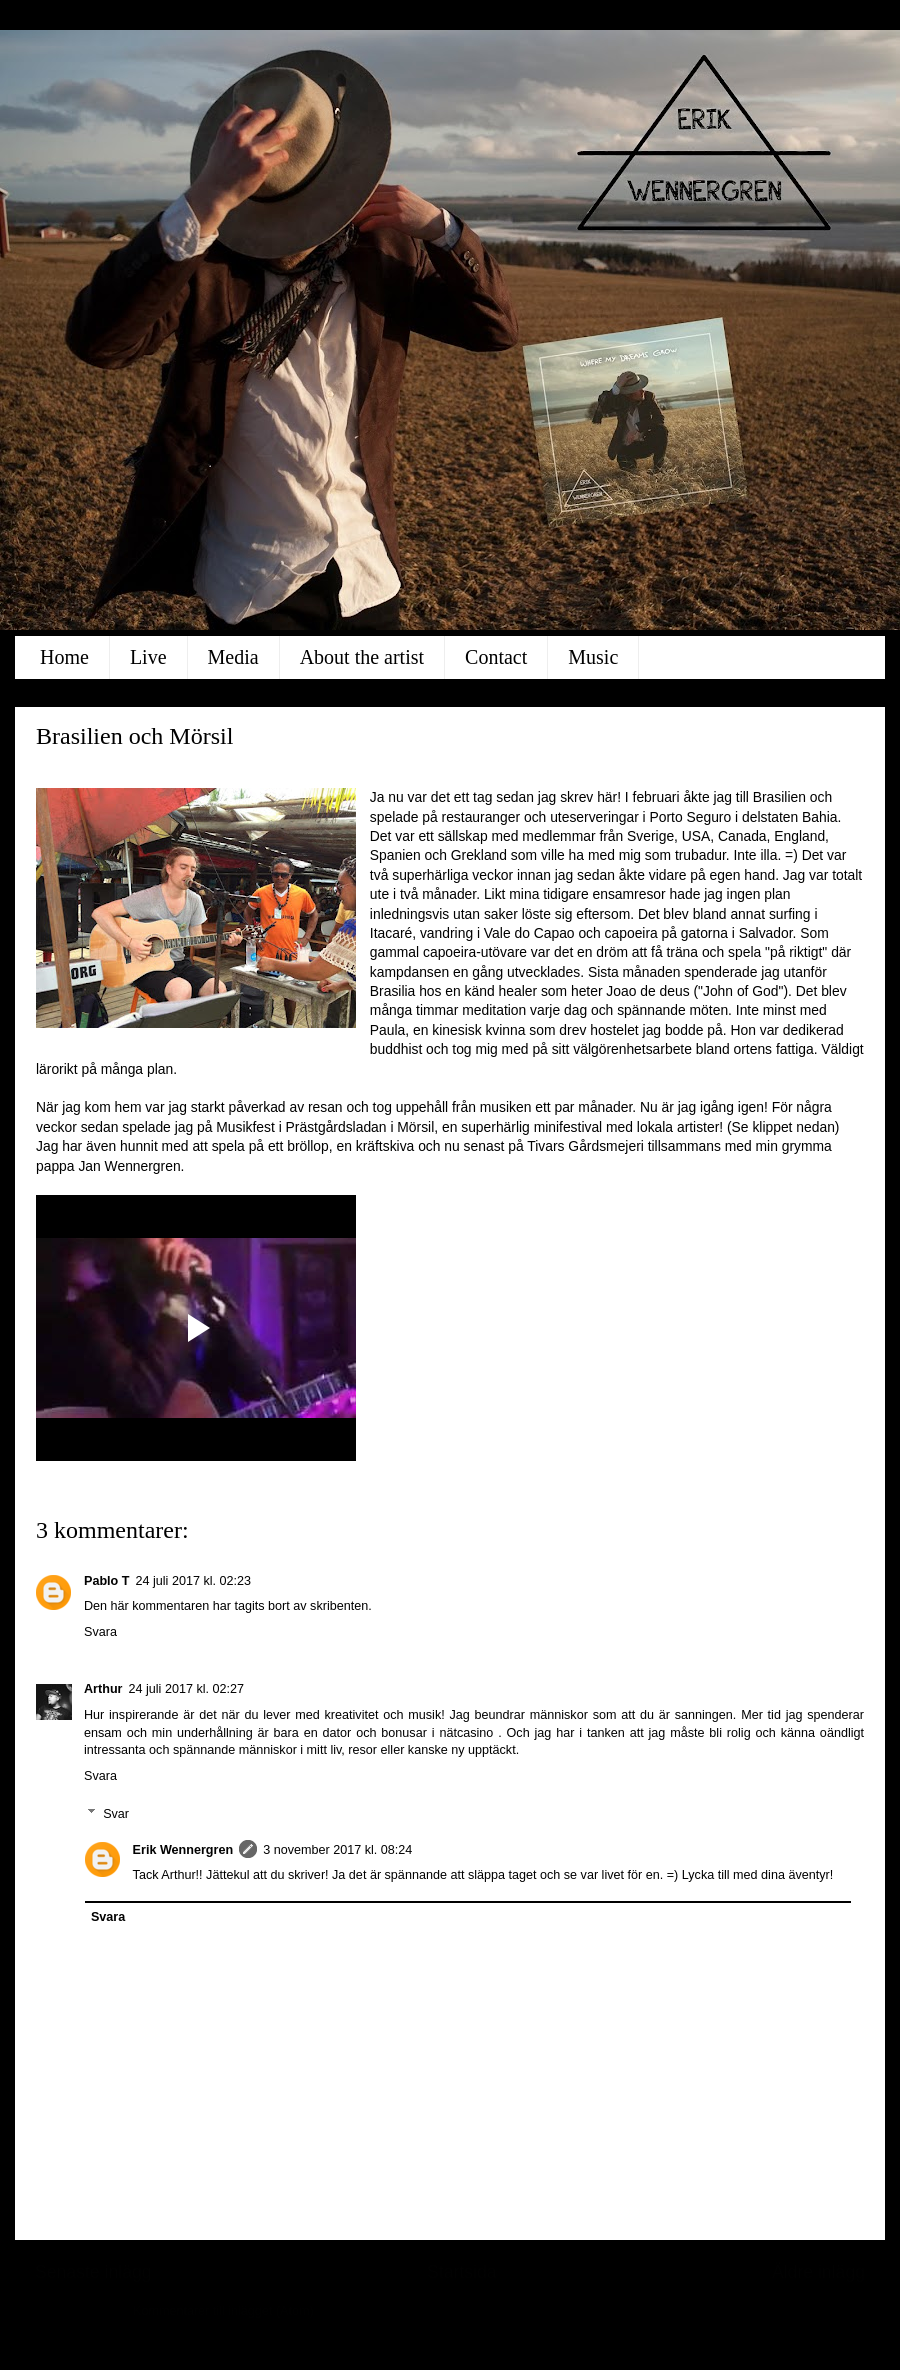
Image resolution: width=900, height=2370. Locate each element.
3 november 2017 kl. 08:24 (337, 1850)
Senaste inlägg (93, 2272)
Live (148, 657)
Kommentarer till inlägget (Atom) (223, 2311)
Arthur (103, 1689)
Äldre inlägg (818, 2272)
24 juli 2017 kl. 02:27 (186, 1689)
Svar (116, 1814)
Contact (496, 657)
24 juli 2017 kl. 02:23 (193, 1581)
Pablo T (106, 1581)
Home (64, 657)
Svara (100, 1632)
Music (593, 657)
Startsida (462, 2272)
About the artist (362, 657)
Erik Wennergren (183, 1850)
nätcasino (466, 1733)
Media (233, 657)
